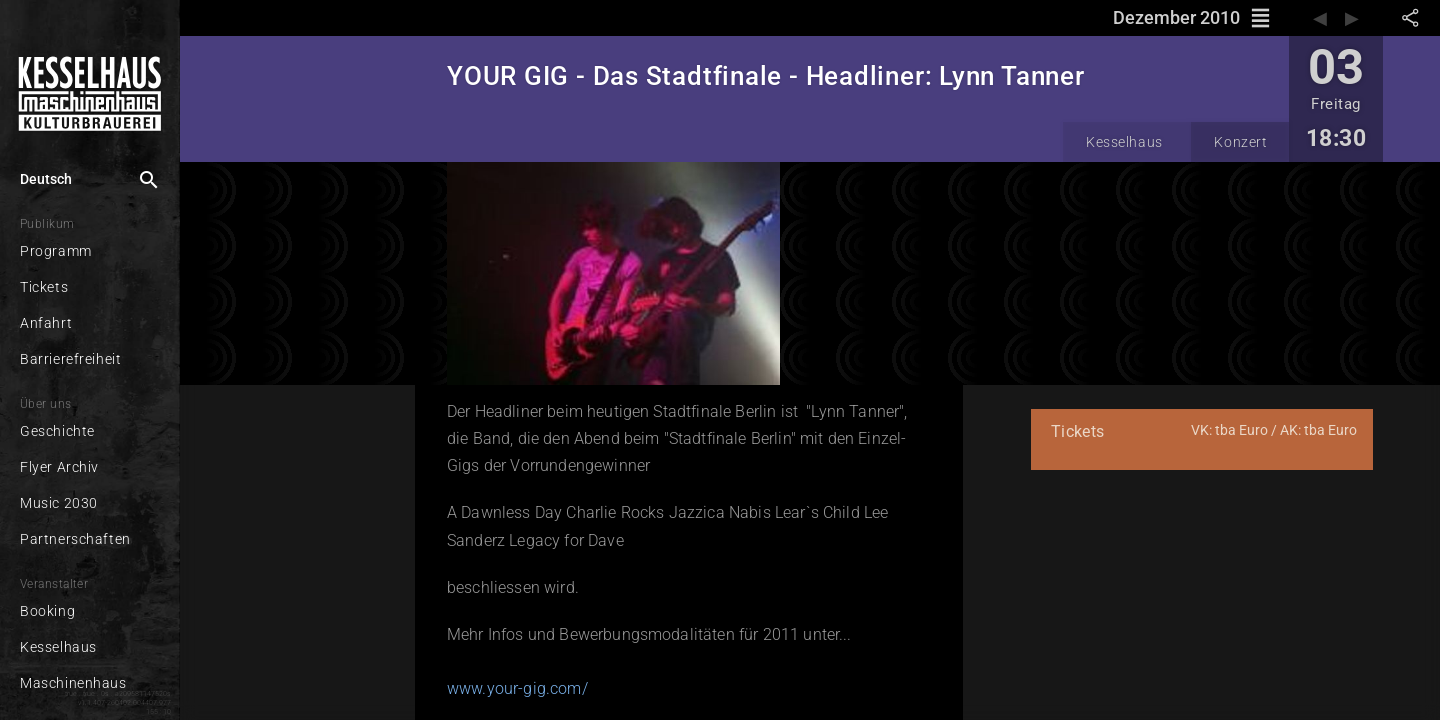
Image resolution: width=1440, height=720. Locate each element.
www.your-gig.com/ (517, 688)
